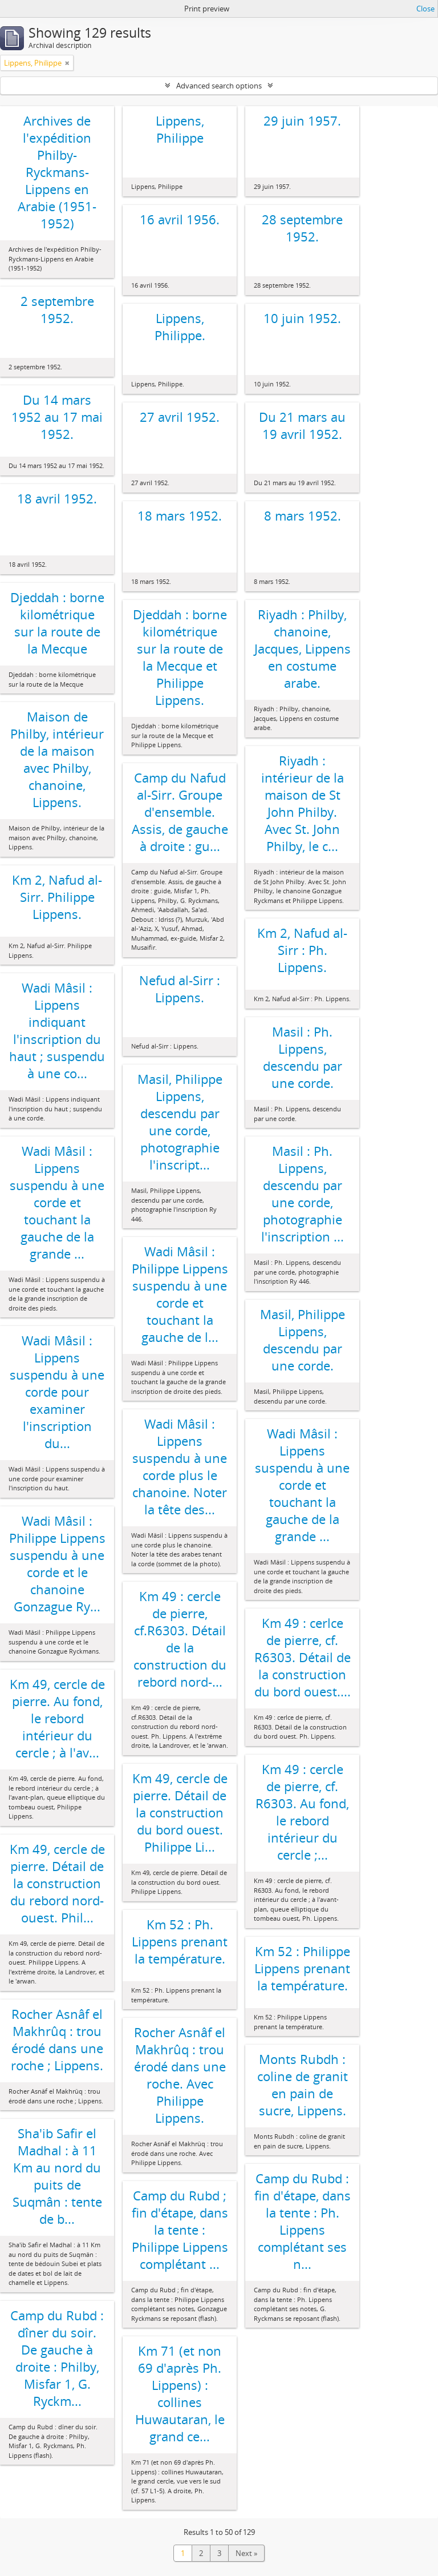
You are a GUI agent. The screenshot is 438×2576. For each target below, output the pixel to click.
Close (425, 8)
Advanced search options (219, 85)
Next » (246, 2553)
